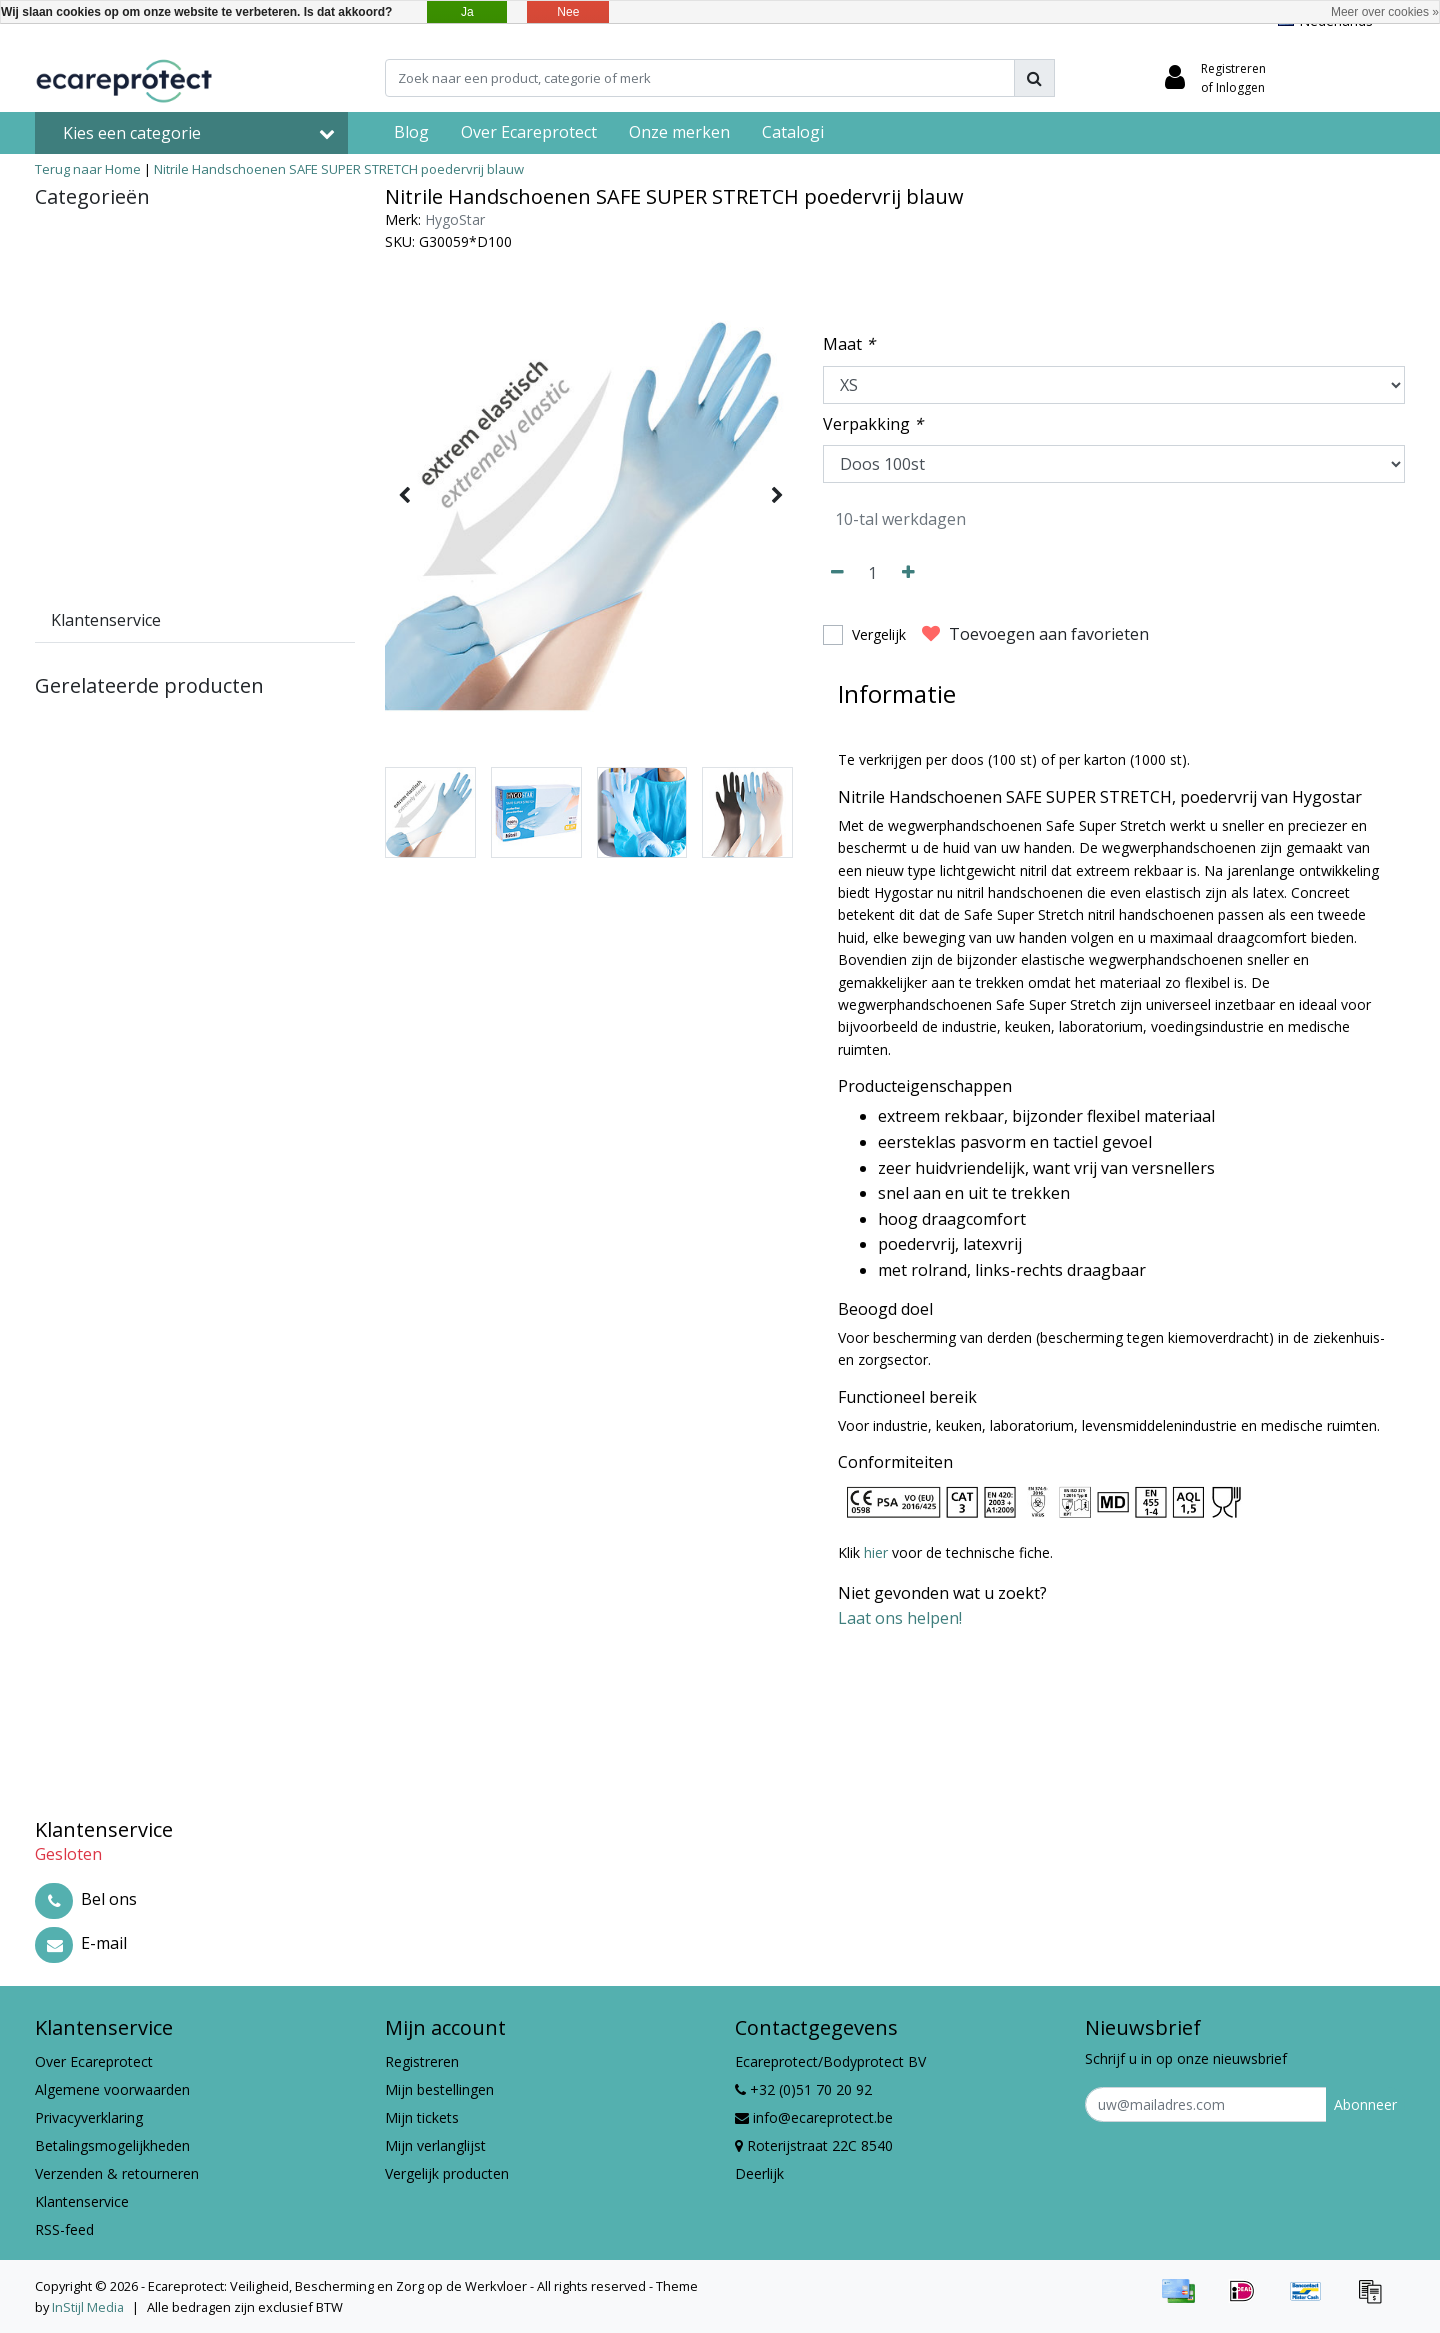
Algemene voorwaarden (112, 2089)
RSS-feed (64, 2229)
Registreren (422, 2061)
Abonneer (1365, 2104)
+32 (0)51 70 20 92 (803, 2089)
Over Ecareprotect (94, 2061)
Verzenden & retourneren (117, 2173)
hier (876, 1552)
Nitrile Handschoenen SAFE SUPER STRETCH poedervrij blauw (339, 169)
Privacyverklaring (89, 2117)
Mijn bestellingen (439, 2089)
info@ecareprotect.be (814, 2117)
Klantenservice (82, 2201)
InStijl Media (88, 2307)
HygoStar (455, 219)
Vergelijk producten (447, 2173)
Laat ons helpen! (900, 1618)
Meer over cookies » (1385, 12)
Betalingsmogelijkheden (112, 2145)
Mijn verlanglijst (435, 2145)
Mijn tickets (422, 2117)
